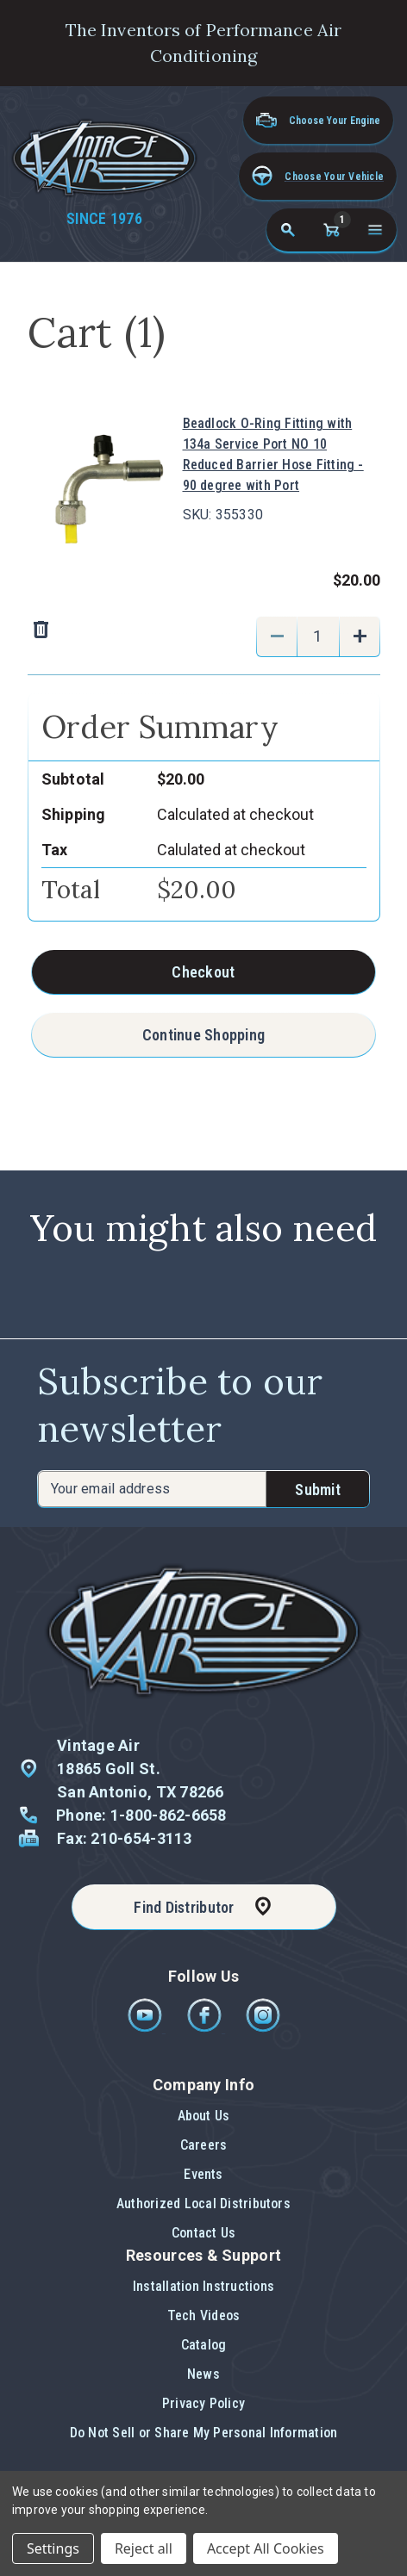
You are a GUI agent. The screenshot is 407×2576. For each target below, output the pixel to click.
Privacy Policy (203, 2403)
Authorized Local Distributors (203, 2203)
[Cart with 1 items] (331, 229)
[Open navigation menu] (375, 229)
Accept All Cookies (265, 2548)
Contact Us (203, 2233)
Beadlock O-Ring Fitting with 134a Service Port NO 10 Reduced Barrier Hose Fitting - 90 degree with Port (273, 454)
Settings (53, 2548)
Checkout (203, 972)
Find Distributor (184, 1907)
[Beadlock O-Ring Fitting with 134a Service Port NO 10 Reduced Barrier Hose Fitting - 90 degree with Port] (318, 636)
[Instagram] (263, 2028)
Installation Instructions (203, 2286)
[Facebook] (205, 2028)
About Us (204, 2115)
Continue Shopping (204, 1035)
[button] (318, 176)
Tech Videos (204, 2315)
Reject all (143, 2548)
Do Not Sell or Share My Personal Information (204, 2432)
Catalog (204, 2345)
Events (203, 2174)
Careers (204, 2145)
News (203, 2374)
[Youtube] (146, 2028)
